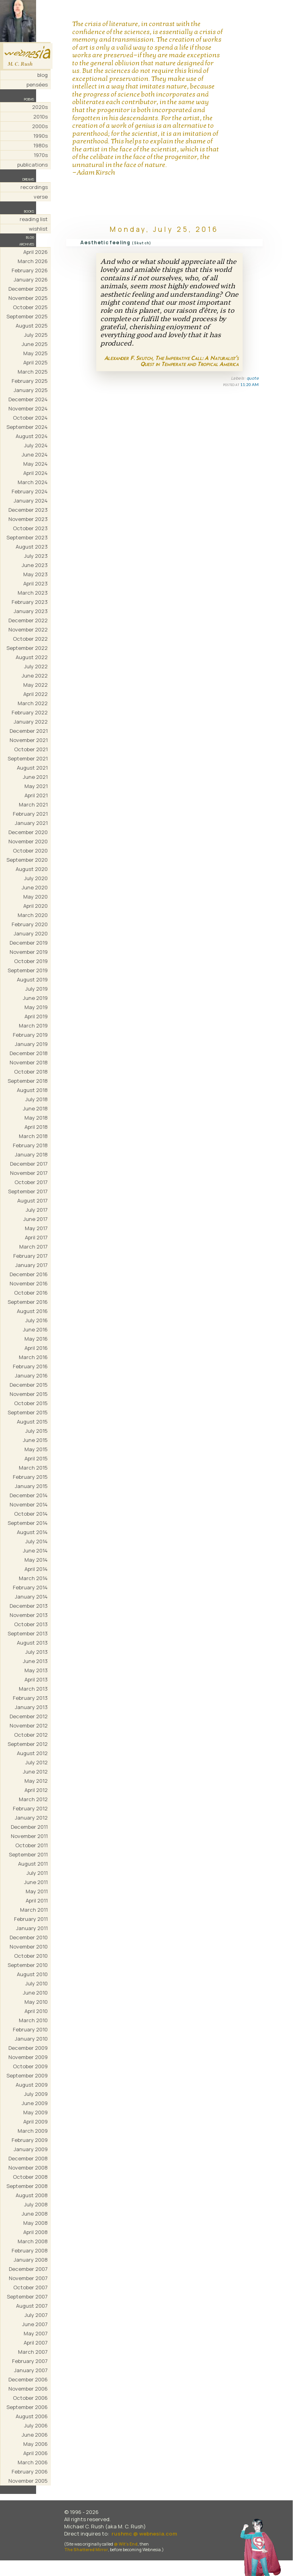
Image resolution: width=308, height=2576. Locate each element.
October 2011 (31, 1845)
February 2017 (30, 1255)
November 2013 (29, 1615)
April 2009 (35, 2121)
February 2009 (30, 2140)
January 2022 (31, 721)
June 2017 (35, 1219)
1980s (40, 145)
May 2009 (35, 2112)
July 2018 (36, 1099)
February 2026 (30, 270)
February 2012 (30, 1808)
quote (253, 378)
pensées (37, 84)
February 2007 (30, 2361)
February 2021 (30, 813)
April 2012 (36, 1790)
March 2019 (33, 1025)
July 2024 (36, 445)
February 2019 (30, 1034)
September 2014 (28, 1522)
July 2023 (36, 555)
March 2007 (33, 2351)
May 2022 (35, 684)
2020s (40, 107)
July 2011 (37, 1872)
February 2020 (30, 924)
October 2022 (30, 638)
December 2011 (29, 1826)
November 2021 (29, 740)
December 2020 (28, 832)
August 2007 (32, 2305)
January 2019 (31, 1044)
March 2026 (33, 261)
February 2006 (30, 2471)
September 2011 (28, 1854)
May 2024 (35, 463)
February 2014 (30, 1587)
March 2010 (33, 2020)
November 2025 (28, 298)
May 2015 (36, 1449)
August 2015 (32, 1421)
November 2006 (28, 2388)
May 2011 (37, 1891)
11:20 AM (249, 384)
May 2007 (36, 2333)
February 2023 (30, 601)
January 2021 (31, 822)
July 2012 (36, 1762)
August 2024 (32, 436)
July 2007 (36, 2315)
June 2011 (36, 1882)
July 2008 (36, 2204)
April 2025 (35, 362)
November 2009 (28, 2057)
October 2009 (30, 2066)
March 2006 (33, 2462)
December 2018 (29, 1053)
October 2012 (31, 1734)
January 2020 (31, 933)
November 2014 (29, 1504)
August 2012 (32, 1753)
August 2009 (32, 2084)
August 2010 (32, 1974)
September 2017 (28, 1191)
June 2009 (35, 2103)
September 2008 (27, 2186)
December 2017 (29, 1163)
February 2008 (30, 2250)
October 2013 (31, 1624)
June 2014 (35, 1550)
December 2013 (29, 1605)
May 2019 (36, 1007)
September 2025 (27, 316)
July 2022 (36, 666)
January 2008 (31, 2259)
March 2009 (33, 2130)
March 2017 (33, 1246)
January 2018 (31, 1154)
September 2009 (27, 2075)
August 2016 (32, 1311)
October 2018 (31, 1071)
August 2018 (32, 1090)
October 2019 (31, 961)
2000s (40, 126)
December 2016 (29, 1274)
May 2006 (35, 2443)
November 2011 (29, 1836)
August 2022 (32, 657)
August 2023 (32, 546)
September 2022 (27, 648)
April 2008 (35, 2232)
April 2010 (36, 2011)
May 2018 (36, 1117)
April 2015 (36, 1458)
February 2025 (30, 380)
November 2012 (29, 1725)
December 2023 (28, 509)
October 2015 (31, 1403)
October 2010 (31, 1955)
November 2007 (28, 2278)
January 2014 (31, 1596)
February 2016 (30, 1366)
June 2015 (35, 1440)
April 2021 (36, 795)
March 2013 (33, 1688)
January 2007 (31, 2370)
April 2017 (36, 1237)
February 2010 (30, 2029)
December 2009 (28, 2047)
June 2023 (35, 565)
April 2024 (35, 473)
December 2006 (28, 2379)
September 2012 (28, 1743)
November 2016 (29, 1283)
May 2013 (36, 1670)
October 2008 (30, 2176)
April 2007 (36, 2342)
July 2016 (36, 1320)
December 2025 (28, 288)
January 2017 (31, 1265)
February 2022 (30, 712)
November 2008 (28, 2167)
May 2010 (36, 2001)
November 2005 (28, 2480)
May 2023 (35, 574)
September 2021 (28, 758)
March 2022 (33, 703)
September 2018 (28, 1080)
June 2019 (35, 997)
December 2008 (28, 2158)
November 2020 (28, 841)
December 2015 (29, 1384)
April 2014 (36, 1569)
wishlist (38, 228)
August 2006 (32, 2416)
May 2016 (36, 1338)
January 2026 (31, 279)
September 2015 (28, 1412)
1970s (41, 155)
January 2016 (31, 1375)
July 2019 (36, 988)
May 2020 (35, 896)
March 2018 (33, 1136)
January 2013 (31, 1707)
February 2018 (30, 1145)
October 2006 (30, 2397)
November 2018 (29, 1062)
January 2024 (31, 500)
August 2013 (32, 1642)
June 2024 (35, 454)
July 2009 (36, 2093)
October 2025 (30, 307)
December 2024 (28, 399)
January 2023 (31, 611)
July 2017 (37, 1209)
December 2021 (29, 730)
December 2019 (29, 942)
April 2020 (35, 905)
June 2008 (35, 2213)
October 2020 (30, 850)
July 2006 (36, 2425)
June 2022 (35, 675)
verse (41, 196)
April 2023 (35, 583)
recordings (34, 187)
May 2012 (36, 1780)
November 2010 (29, 1946)
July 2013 (36, 1651)
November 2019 (29, 951)
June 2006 (35, 2434)
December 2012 (29, 1716)
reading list (34, 219)
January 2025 (31, 390)
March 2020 (33, 915)
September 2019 (28, 970)
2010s (40, 116)
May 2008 (35, 2222)
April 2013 (36, 1679)
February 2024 (30, 491)
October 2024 (30, 417)
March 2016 (33, 1357)
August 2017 (32, 1200)
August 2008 (32, 2195)
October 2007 (30, 2287)
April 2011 (37, 1900)
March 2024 (33, 482)
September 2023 (27, 537)
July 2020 (36, 878)
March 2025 (33, 371)
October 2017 (31, 1182)
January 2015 (31, 1486)
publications (32, 164)
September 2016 (28, 1301)
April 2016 (36, 1347)
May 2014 (36, 1559)
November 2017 (29, 1172)
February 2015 (30, 1476)
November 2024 (28, 408)
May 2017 (36, 1228)
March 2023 (33, 592)
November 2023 (28, 519)
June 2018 (35, 1108)
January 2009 (31, 2149)
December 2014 (29, 1495)
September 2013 (28, 1633)
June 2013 (35, 1661)
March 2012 (33, 1799)
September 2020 (27, 859)
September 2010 (28, 1965)
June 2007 (35, 2324)
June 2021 (35, 776)
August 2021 (32, 767)
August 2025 (32, 325)
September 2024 (27, 426)
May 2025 (35, 353)
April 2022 (35, 694)
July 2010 (36, 1983)
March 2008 (33, 2241)
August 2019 (32, 979)
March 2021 (33, 804)
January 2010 (31, 2038)
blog (42, 74)
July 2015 (36, 1430)
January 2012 (31, 1817)
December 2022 (28, 620)
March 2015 (33, 1467)
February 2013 (30, 1697)
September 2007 (27, 2296)
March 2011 (34, 1909)
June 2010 (35, 1992)
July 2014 (36, 1541)
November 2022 (28, 629)
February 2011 (31, 1918)
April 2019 (36, 1016)
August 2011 (33, 1863)
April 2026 (35, 251)
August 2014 (32, 1532)
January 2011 (32, 1928)
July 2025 (36, 334)
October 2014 (31, 1513)
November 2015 (29, 1394)
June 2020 (35, 887)
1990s (40, 135)
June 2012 (35, 1771)
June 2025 (35, 344)
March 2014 (33, 1578)
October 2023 (30, 528)
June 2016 (35, 1329)
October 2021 (31, 749)
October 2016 (31, 1292)
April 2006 (35, 2453)
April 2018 (36, 1126)
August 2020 (32, 869)
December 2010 (29, 1937)
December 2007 (28, 2268)
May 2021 (36, 786)
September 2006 (27, 2407)
